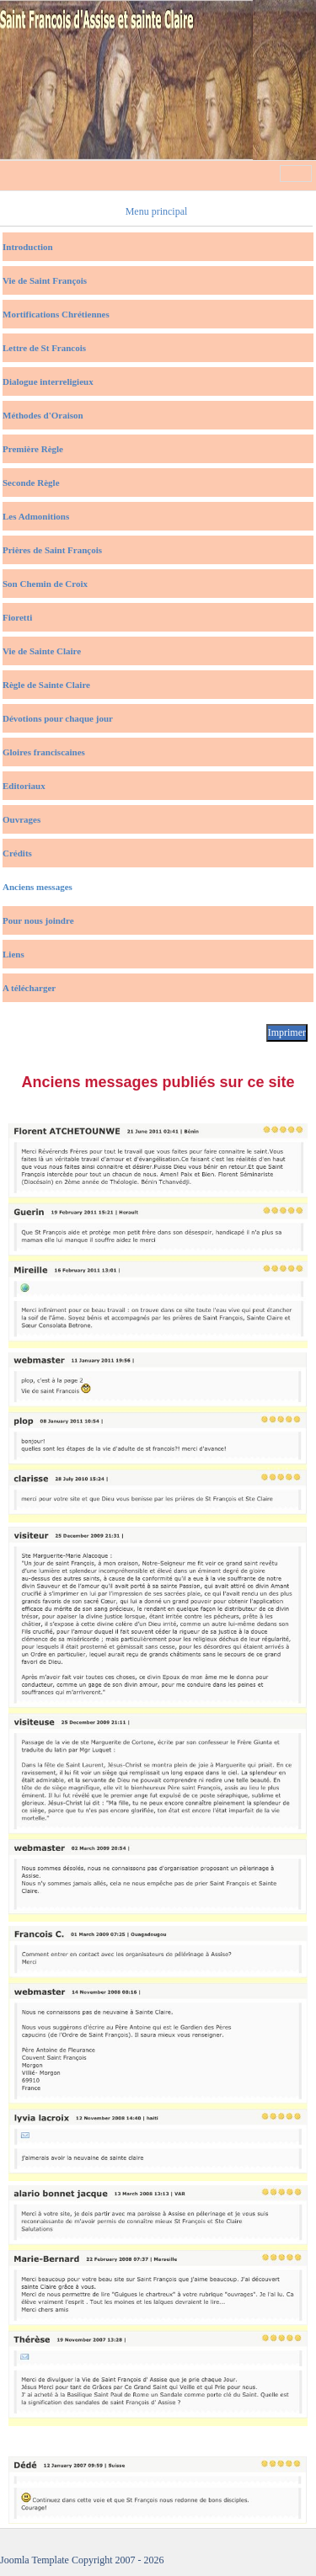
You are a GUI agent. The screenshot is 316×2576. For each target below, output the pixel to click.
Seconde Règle (31, 482)
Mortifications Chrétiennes (56, 314)
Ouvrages (21, 819)
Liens (13, 954)
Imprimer (287, 1032)
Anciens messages (37, 887)
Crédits (17, 853)
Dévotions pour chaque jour (58, 718)
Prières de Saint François (52, 550)
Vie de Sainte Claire (42, 651)
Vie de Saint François (45, 280)
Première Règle (33, 449)
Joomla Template (34, 2560)
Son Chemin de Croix (45, 584)
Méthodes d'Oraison (43, 415)
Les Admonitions (36, 516)
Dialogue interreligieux (48, 381)
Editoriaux (24, 786)
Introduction (28, 247)
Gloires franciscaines (44, 752)
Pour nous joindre (38, 920)
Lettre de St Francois (44, 348)
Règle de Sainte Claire (46, 685)
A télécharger (29, 988)
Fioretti (17, 617)
